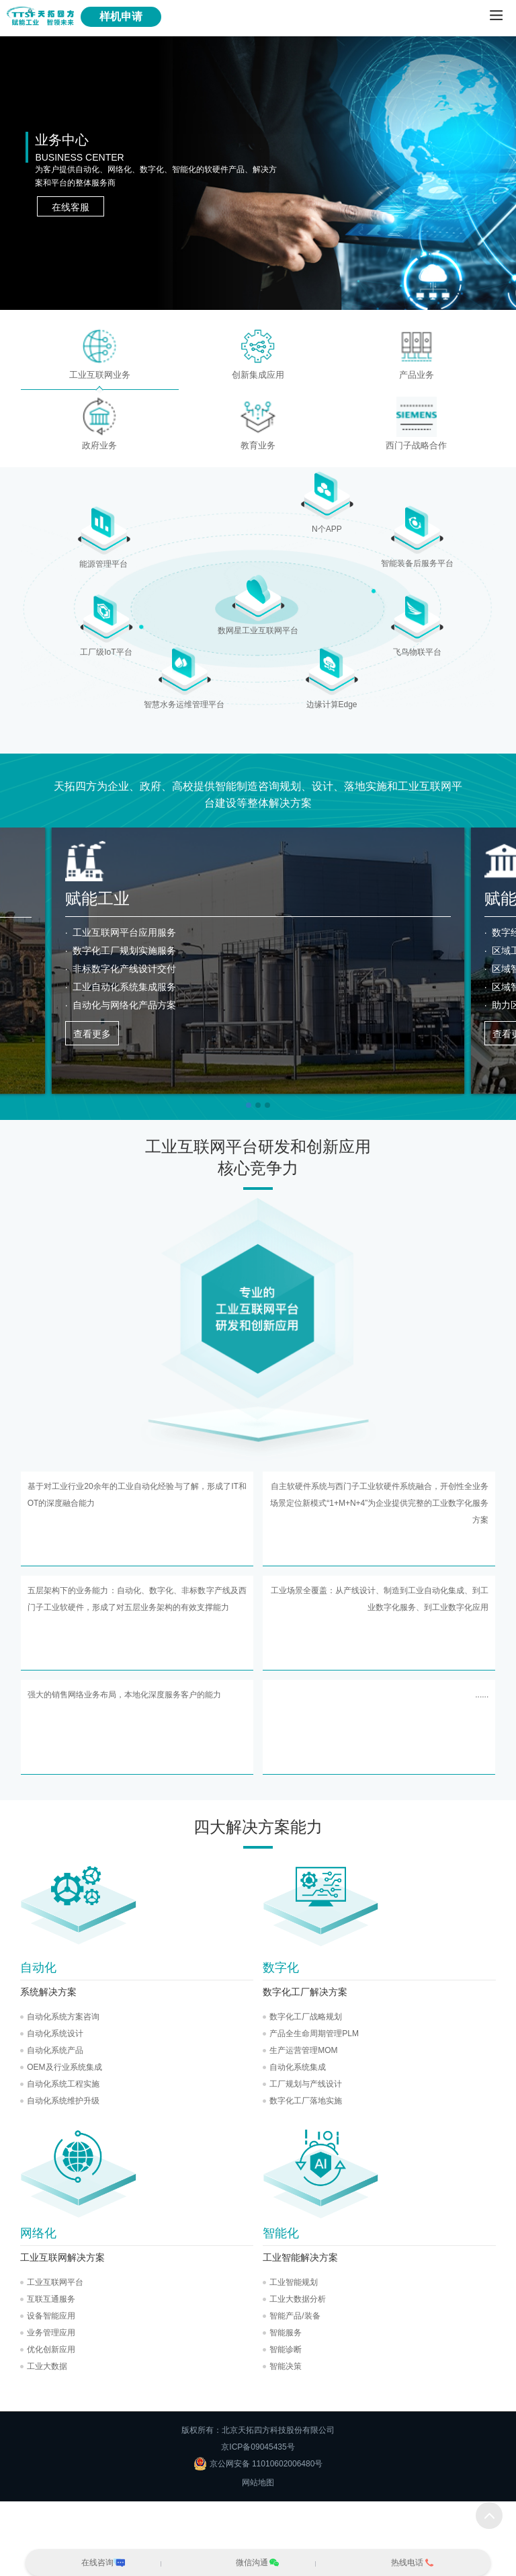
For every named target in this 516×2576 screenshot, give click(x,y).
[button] (248, 1105)
